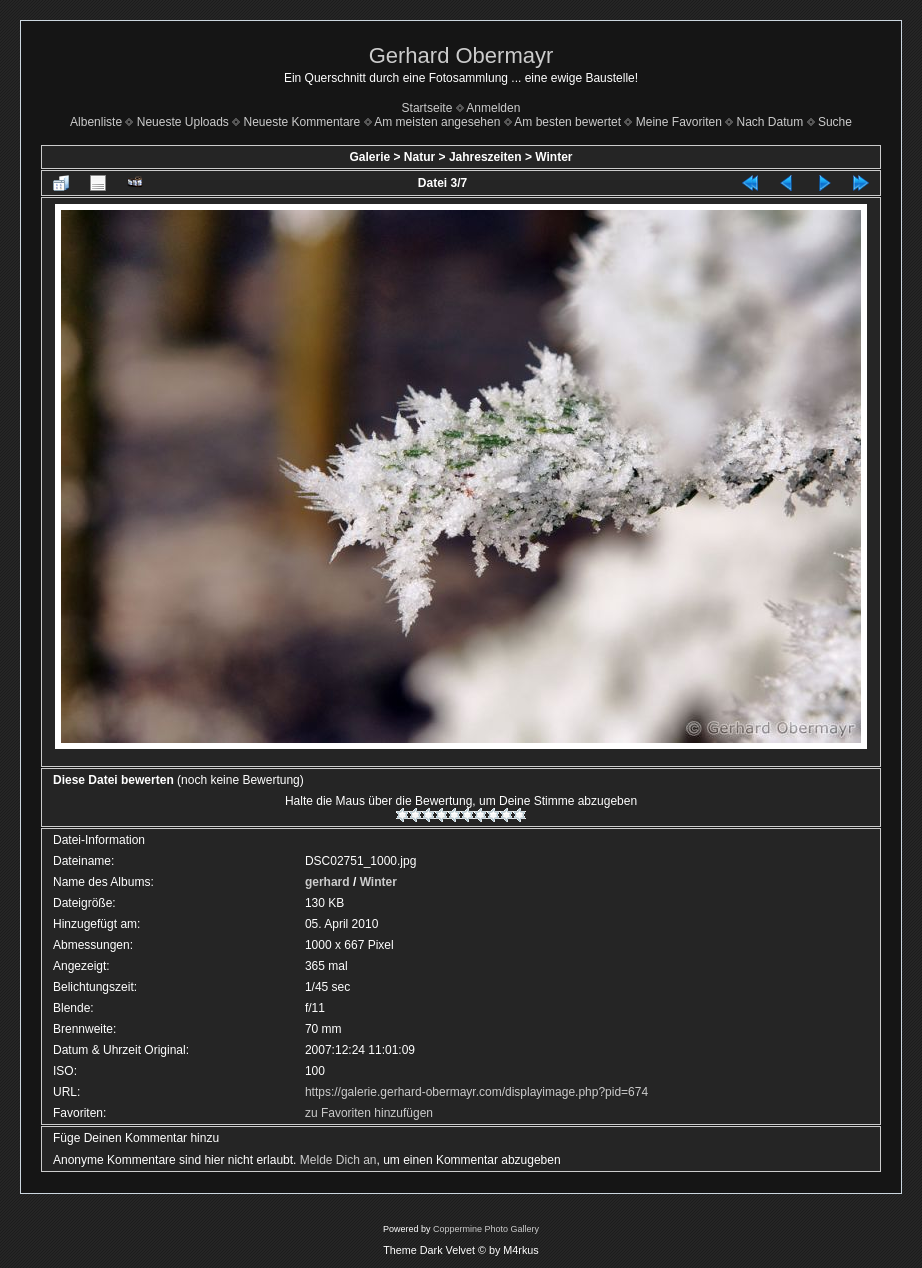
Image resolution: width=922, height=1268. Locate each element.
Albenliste (96, 122)
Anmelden (493, 108)
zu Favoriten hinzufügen (369, 1113)
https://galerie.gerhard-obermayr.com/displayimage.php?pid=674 (476, 1092)
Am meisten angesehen (437, 122)
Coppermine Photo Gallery (486, 1229)
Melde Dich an (338, 1160)
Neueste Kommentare (302, 122)
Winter (553, 157)
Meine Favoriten (679, 122)
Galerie (369, 157)
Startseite (427, 108)
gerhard (327, 882)
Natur (419, 157)
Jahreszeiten (485, 157)
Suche (835, 122)
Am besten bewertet (567, 122)
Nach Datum (770, 122)
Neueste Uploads (183, 122)
